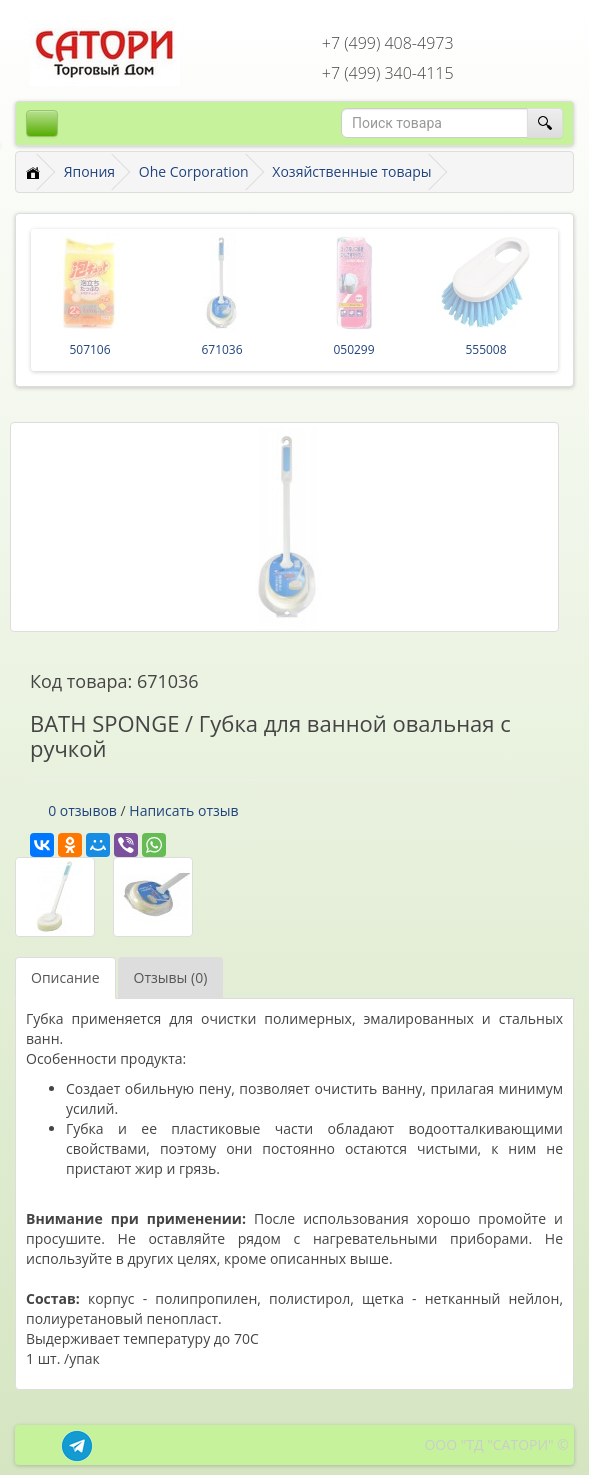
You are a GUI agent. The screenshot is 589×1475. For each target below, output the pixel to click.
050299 (353, 349)
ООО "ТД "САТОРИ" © (496, 1444)
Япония (89, 171)
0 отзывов (82, 810)
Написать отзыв (183, 810)
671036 (221, 349)
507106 (89, 349)
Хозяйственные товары (351, 171)
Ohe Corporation (194, 171)
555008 (485, 349)
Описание (65, 977)
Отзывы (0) (171, 977)
